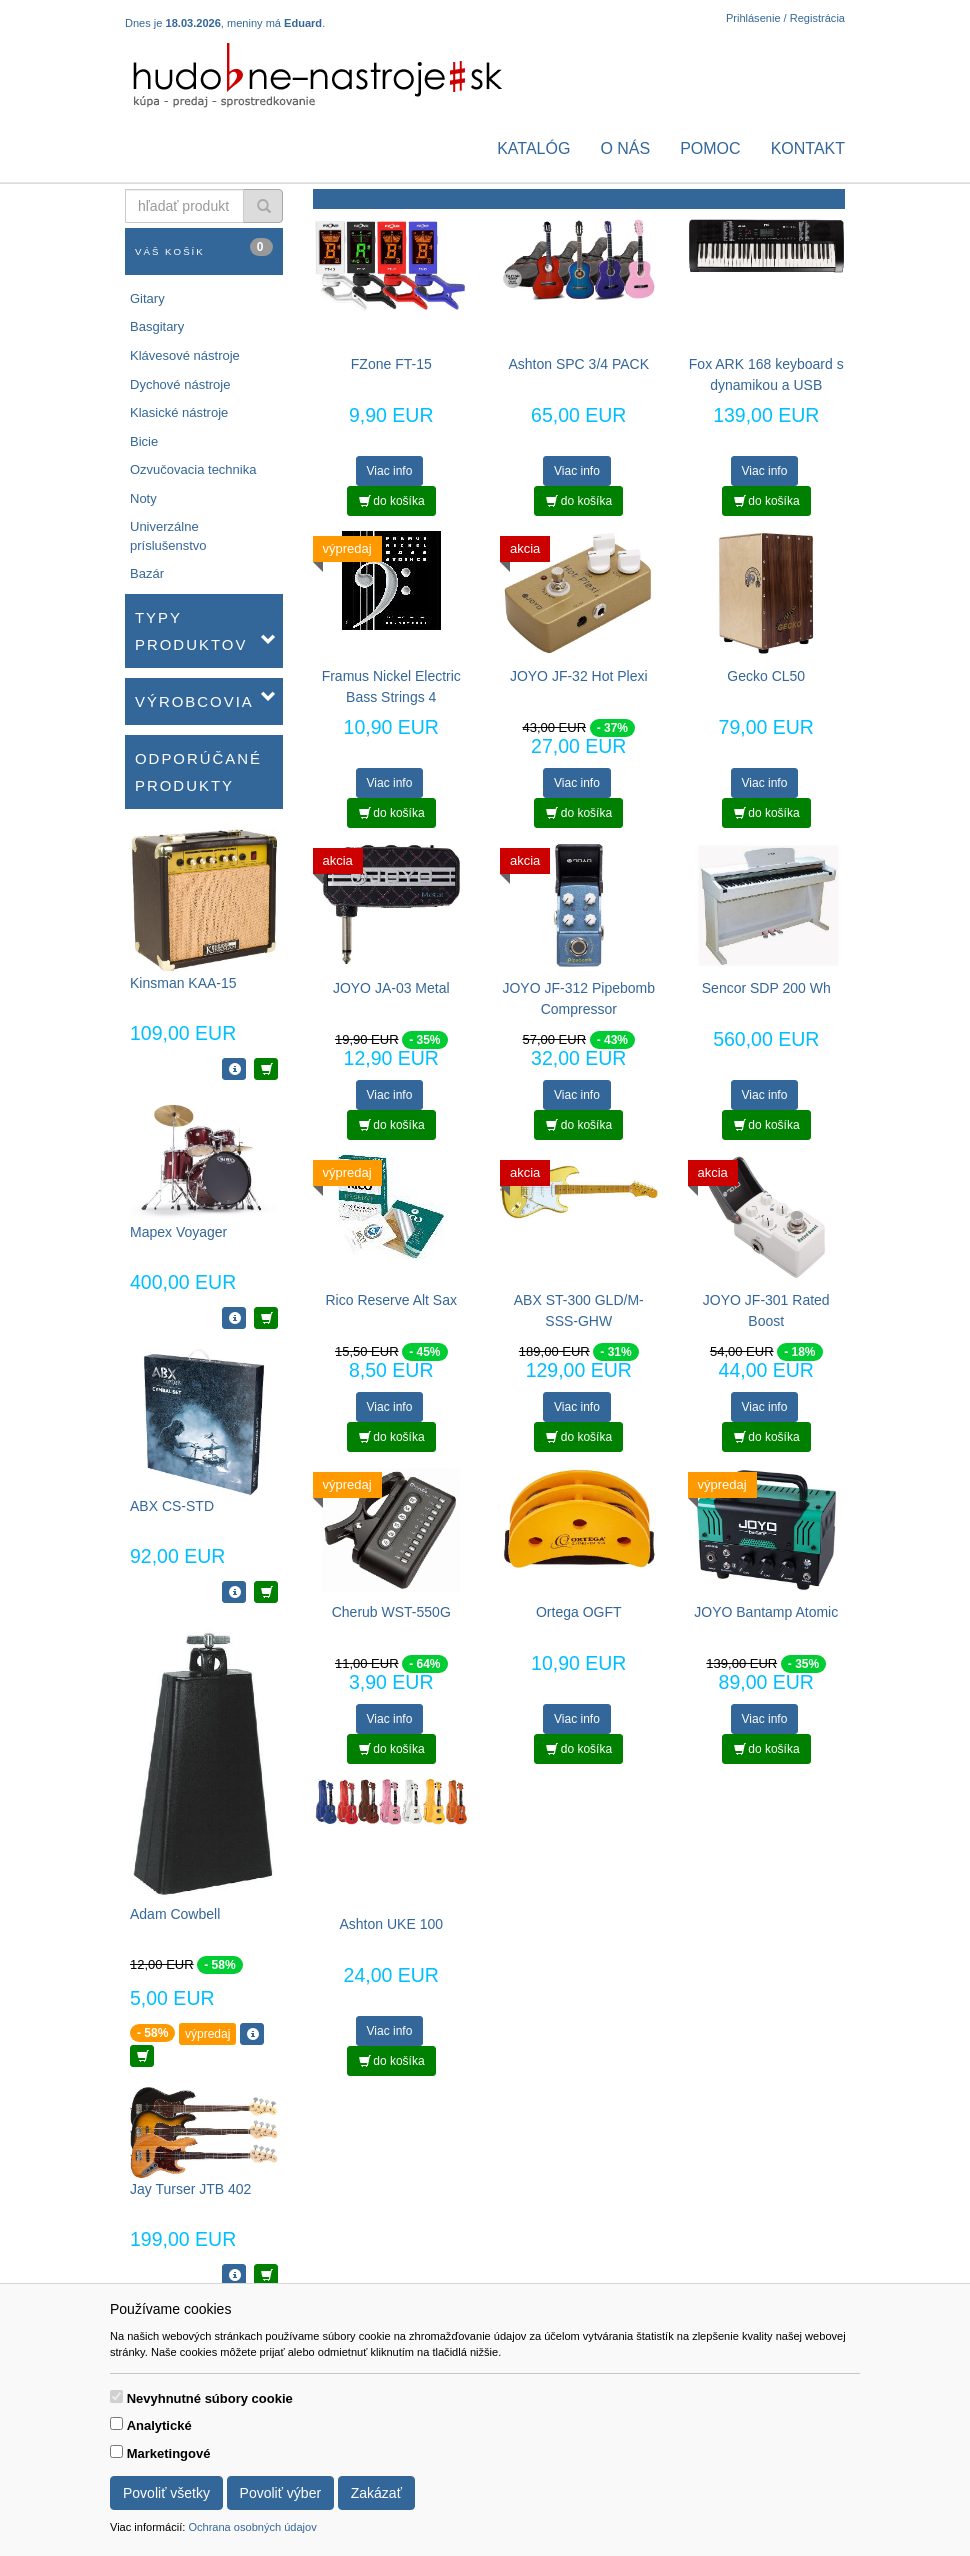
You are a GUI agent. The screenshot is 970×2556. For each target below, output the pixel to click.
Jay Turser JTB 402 (190, 2189)
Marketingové (169, 2453)
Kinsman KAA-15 (183, 983)
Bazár (147, 573)
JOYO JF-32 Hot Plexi (579, 676)
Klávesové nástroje (185, 355)
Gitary (147, 298)
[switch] (116, 2396)
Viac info (390, 471)
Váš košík (204, 247)
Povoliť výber (281, 2493)
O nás (625, 148)
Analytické (159, 2425)
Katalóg (533, 148)
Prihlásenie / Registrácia (785, 18)
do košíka (392, 501)
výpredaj (207, 2034)
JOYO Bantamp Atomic (766, 1612)
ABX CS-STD (172, 1506)
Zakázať (376, 2493)
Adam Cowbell (175, 1914)
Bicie (144, 441)
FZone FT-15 (391, 364)
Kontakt (808, 148)
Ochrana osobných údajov (252, 2527)
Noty (143, 498)
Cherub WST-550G (391, 1612)
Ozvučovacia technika (193, 469)
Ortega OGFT (579, 1612)
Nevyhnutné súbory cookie (210, 2398)
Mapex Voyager (178, 1232)
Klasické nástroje (179, 412)
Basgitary (157, 326)
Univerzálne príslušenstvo (168, 536)
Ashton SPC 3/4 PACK (578, 364)
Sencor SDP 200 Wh (766, 988)
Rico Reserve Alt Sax (392, 1300)
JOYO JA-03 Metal (391, 988)
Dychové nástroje (180, 384)
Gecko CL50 (766, 676)
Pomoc (710, 148)
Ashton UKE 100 (391, 1924)
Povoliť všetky (166, 2493)
